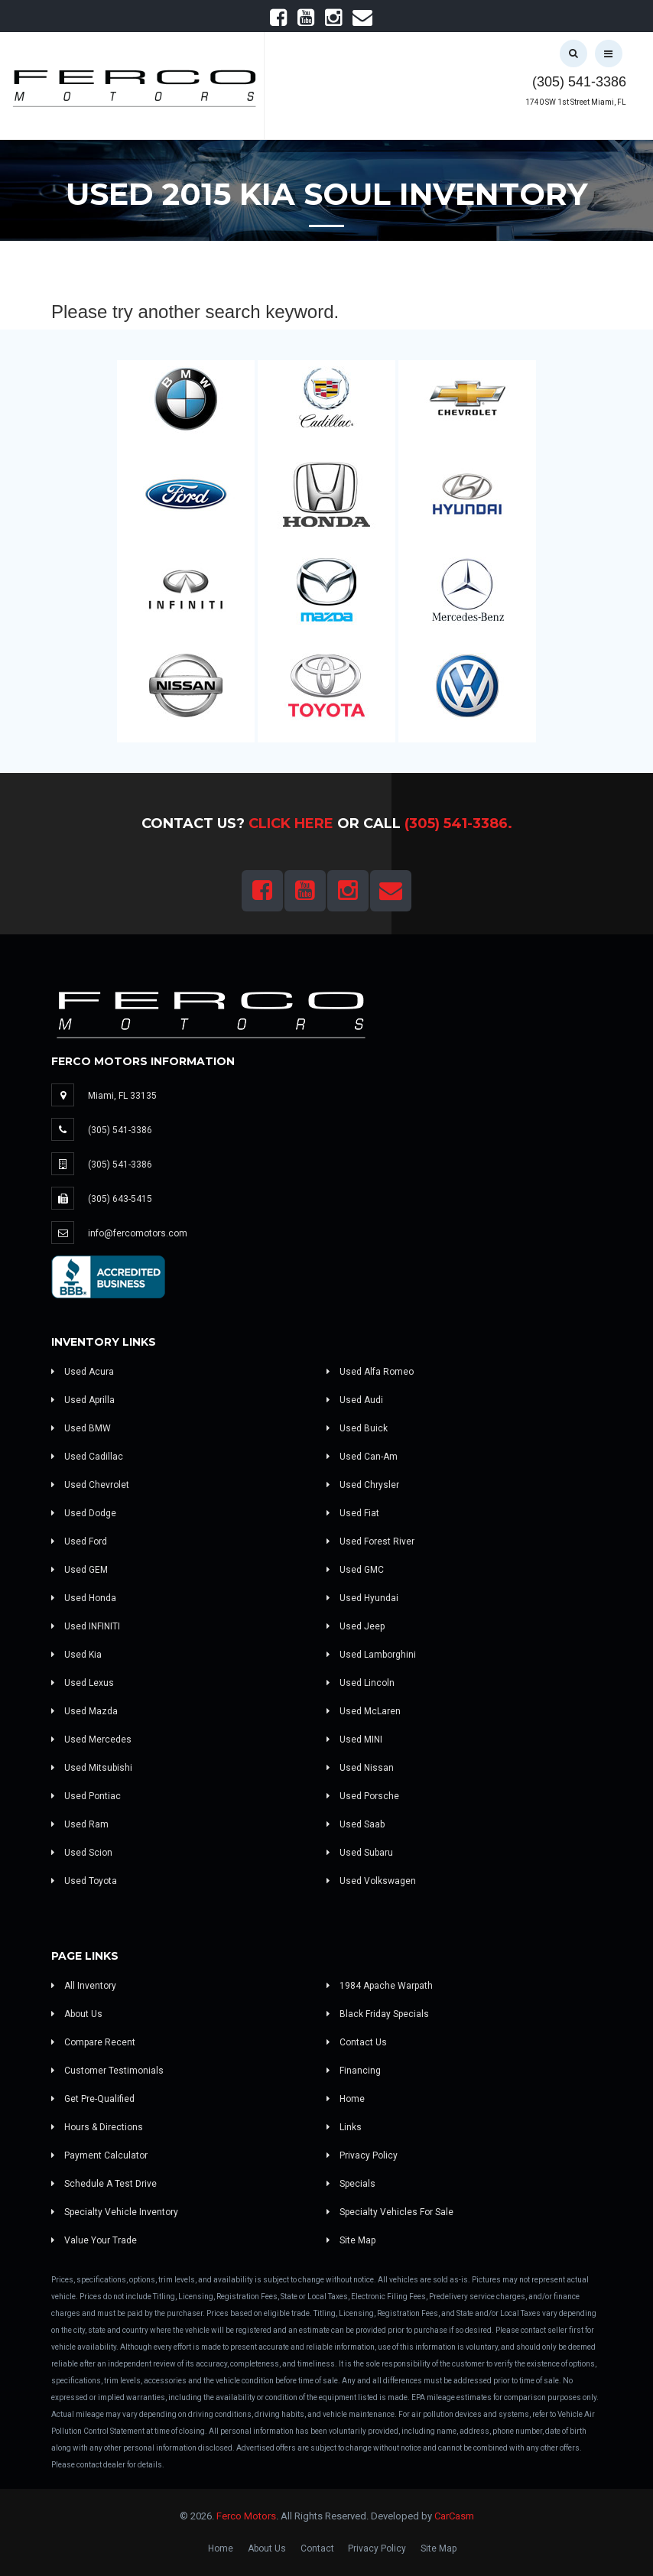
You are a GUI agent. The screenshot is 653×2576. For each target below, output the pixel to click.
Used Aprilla (83, 1400)
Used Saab (355, 1824)
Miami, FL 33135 (122, 1095)
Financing (353, 2070)
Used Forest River (370, 1541)
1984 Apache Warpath (379, 1985)
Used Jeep (355, 1626)
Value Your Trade (94, 2240)
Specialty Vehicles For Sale (389, 2212)
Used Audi (354, 1400)
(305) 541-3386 (579, 81)
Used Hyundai (362, 1598)
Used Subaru (359, 1852)
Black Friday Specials (377, 2014)
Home (345, 2099)
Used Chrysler (362, 1485)
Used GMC (355, 1569)
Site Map (350, 2240)
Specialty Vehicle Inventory (114, 2212)
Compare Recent (93, 2042)
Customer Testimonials (107, 2070)
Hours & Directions (97, 2127)
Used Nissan (360, 1767)
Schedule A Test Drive (104, 2183)
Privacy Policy (362, 2155)
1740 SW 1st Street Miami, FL (575, 102)
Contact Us (356, 2042)
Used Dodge (83, 1513)
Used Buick (357, 1428)
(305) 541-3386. (458, 823)
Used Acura (82, 1371)
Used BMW (81, 1428)
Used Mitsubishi (91, 1767)
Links (344, 2127)
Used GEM (79, 1569)
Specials (350, 2183)
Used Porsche (362, 1796)
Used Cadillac (87, 1456)
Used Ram (80, 1824)
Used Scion (81, 1852)
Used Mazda (84, 1711)
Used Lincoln (360, 1683)
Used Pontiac (86, 1796)
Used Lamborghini (371, 1654)
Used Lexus (82, 1683)
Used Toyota (84, 1881)
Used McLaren (363, 1711)
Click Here (291, 823)
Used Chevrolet (90, 1485)
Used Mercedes (91, 1739)
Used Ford (79, 1541)
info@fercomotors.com (137, 1233)
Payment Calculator (99, 2155)
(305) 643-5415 (120, 1199)
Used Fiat (352, 1513)
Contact (317, 2548)
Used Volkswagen (371, 1881)
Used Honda (83, 1598)
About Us (76, 2014)
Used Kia (76, 1654)
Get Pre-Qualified (93, 2099)
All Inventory (83, 1985)
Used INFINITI (85, 1626)
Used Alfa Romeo (370, 1371)
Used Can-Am (362, 1456)
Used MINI (354, 1739)
